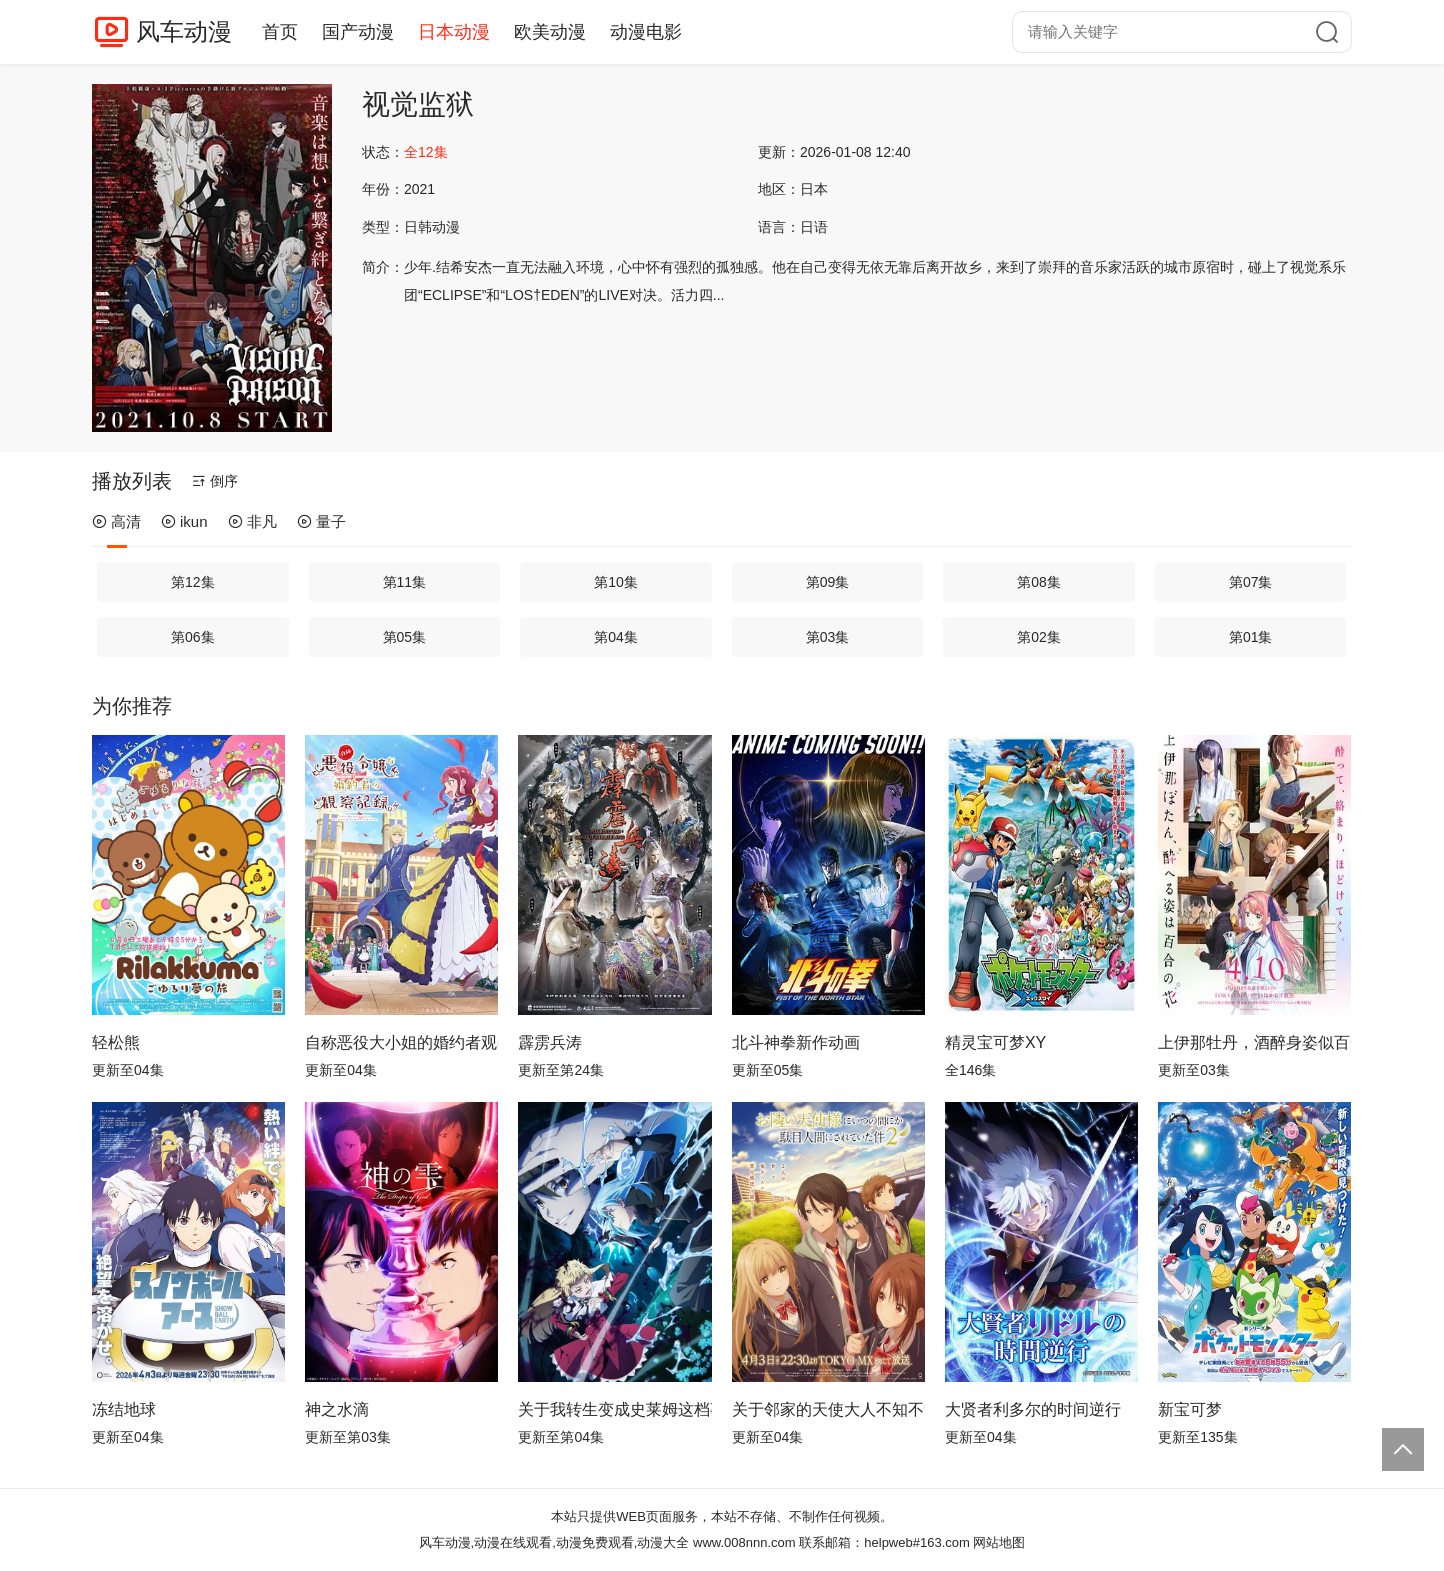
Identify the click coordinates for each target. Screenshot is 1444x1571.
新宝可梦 (1190, 1409)
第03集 (828, 637)
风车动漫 (184, 31)
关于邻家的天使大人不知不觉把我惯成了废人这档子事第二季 (828, 1409)
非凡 (252, 521)
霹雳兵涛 (550, 1042)
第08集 (1039, 582)
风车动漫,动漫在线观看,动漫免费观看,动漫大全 (554, 1542)
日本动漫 (454, 32)
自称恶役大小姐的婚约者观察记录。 (401, 1042)
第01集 (1251, 637)
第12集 (193, 582)
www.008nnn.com (744, 1542)
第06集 (193, 637)
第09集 (828, 582)
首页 (280, 32)
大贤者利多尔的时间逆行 (1033, 1409)
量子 (321, 521)
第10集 (616, 582)
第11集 (405, 582)
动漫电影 (646, 32)
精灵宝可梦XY (995, 1042)
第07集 (1251, 582)
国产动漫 (358, 32)
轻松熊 (116, 1042)
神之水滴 (337, 1409)
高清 (116, 521)
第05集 (405, 637)
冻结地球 (124, 1409)
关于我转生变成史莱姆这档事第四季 (614, 1409)
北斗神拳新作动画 (796, 1042)
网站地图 (999, 1542)
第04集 (616, 637)
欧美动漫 (550, 32)
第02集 (1039, 637)
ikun (184, 521)
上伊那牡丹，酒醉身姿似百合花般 (1254, 1042)
